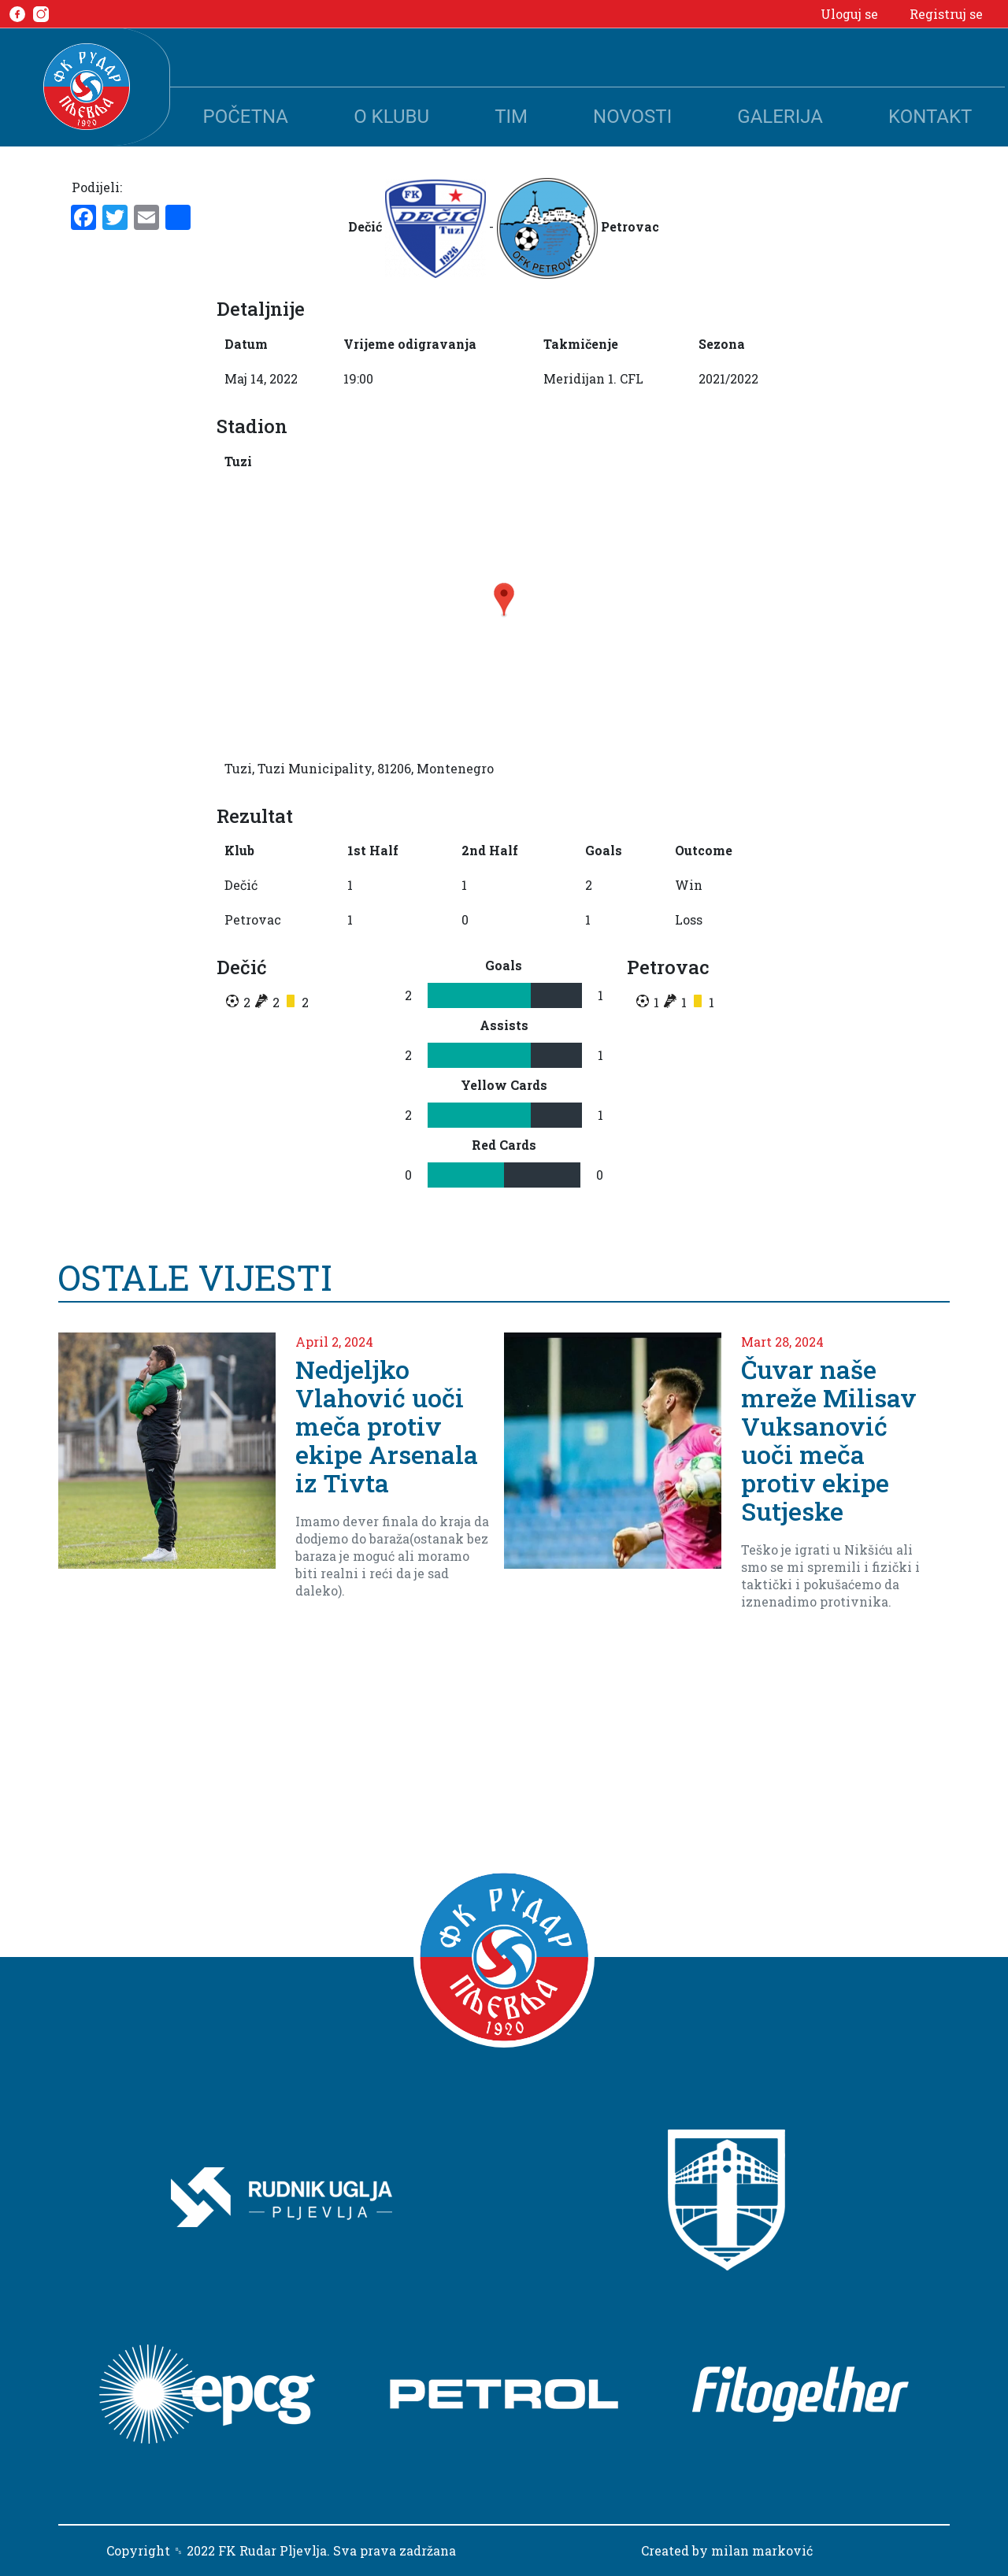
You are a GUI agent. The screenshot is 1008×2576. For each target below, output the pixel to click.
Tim (511, 117)
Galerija (780, 117)
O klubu (391, 117)
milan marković (762, 2550)
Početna (245, 117)
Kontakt (930, 117)
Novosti (632, 117)
